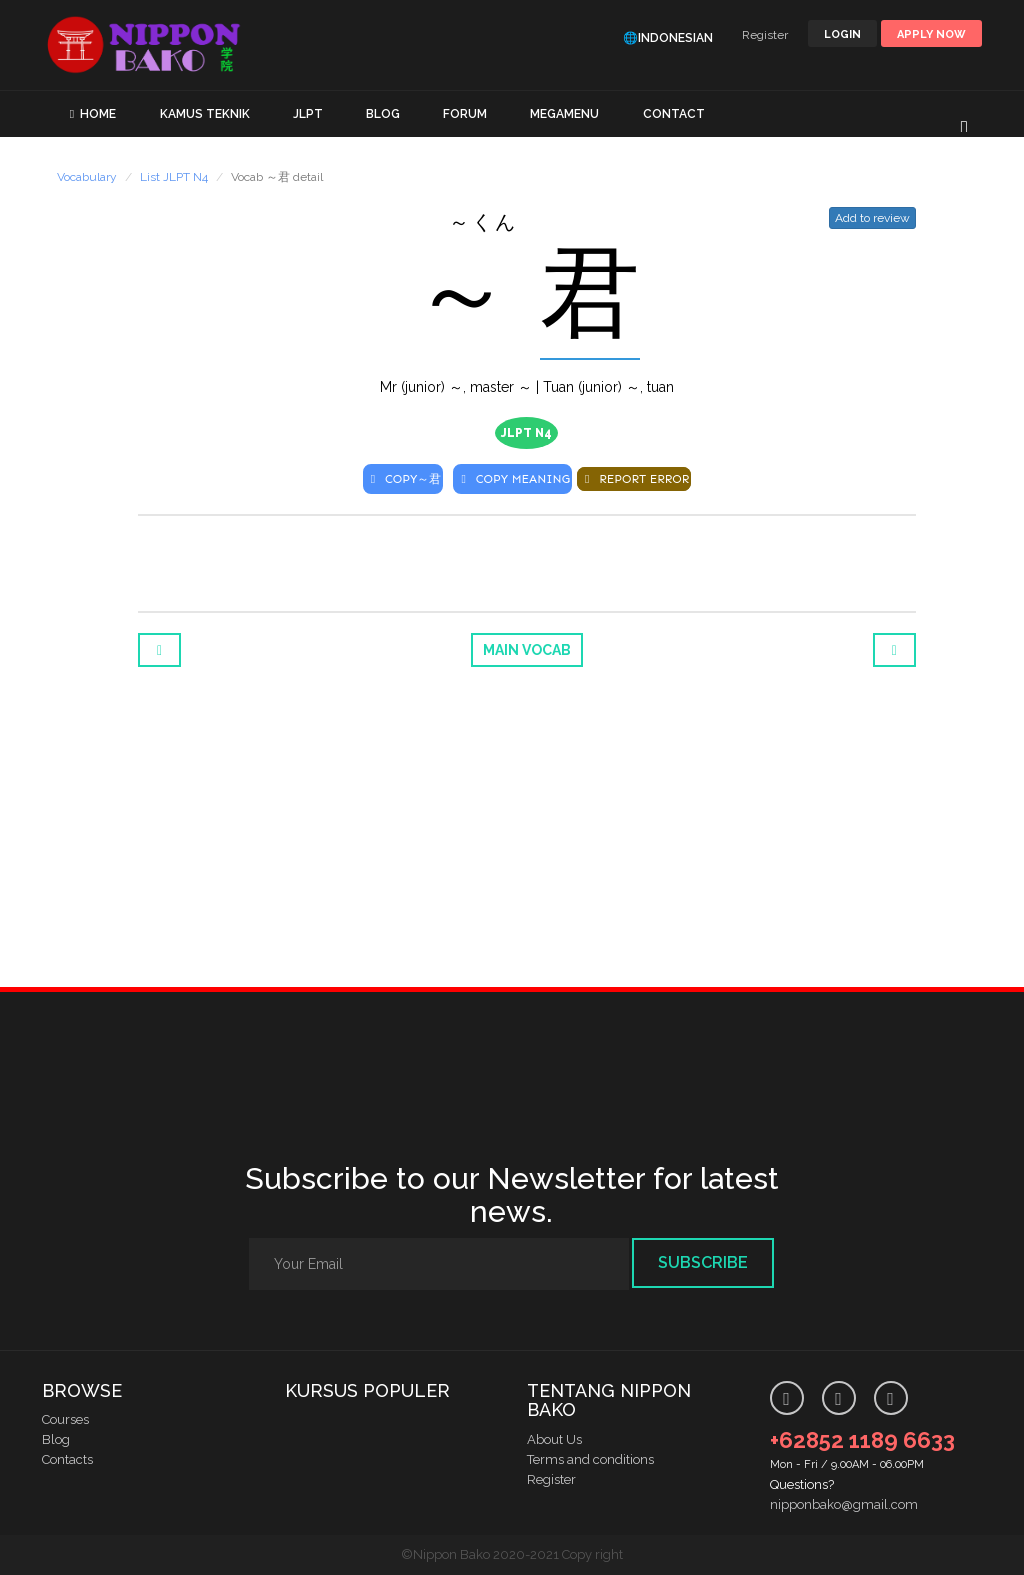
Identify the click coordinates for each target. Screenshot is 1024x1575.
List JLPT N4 (174, 177)
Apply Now (931, 34)
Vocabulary (87, 177)
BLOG (383, 114)
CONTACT (674, 114)
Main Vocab (527, 650)
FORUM (465, 114)
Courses (65, 1419)
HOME (98, 114)
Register (765, 35)
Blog (56, 1439)
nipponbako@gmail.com (844, 1504)
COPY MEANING (512, 479)
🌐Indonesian (668, 38)
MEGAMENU (564, 114)
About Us (554, 1439)
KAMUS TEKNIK (205, 114)
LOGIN (842, 34)
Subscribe (703, 1262)
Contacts (67, 1459)
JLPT (308, 114)
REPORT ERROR (634, 479)
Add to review (872, 218)
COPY (403, 479)
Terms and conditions (590, 1459)
